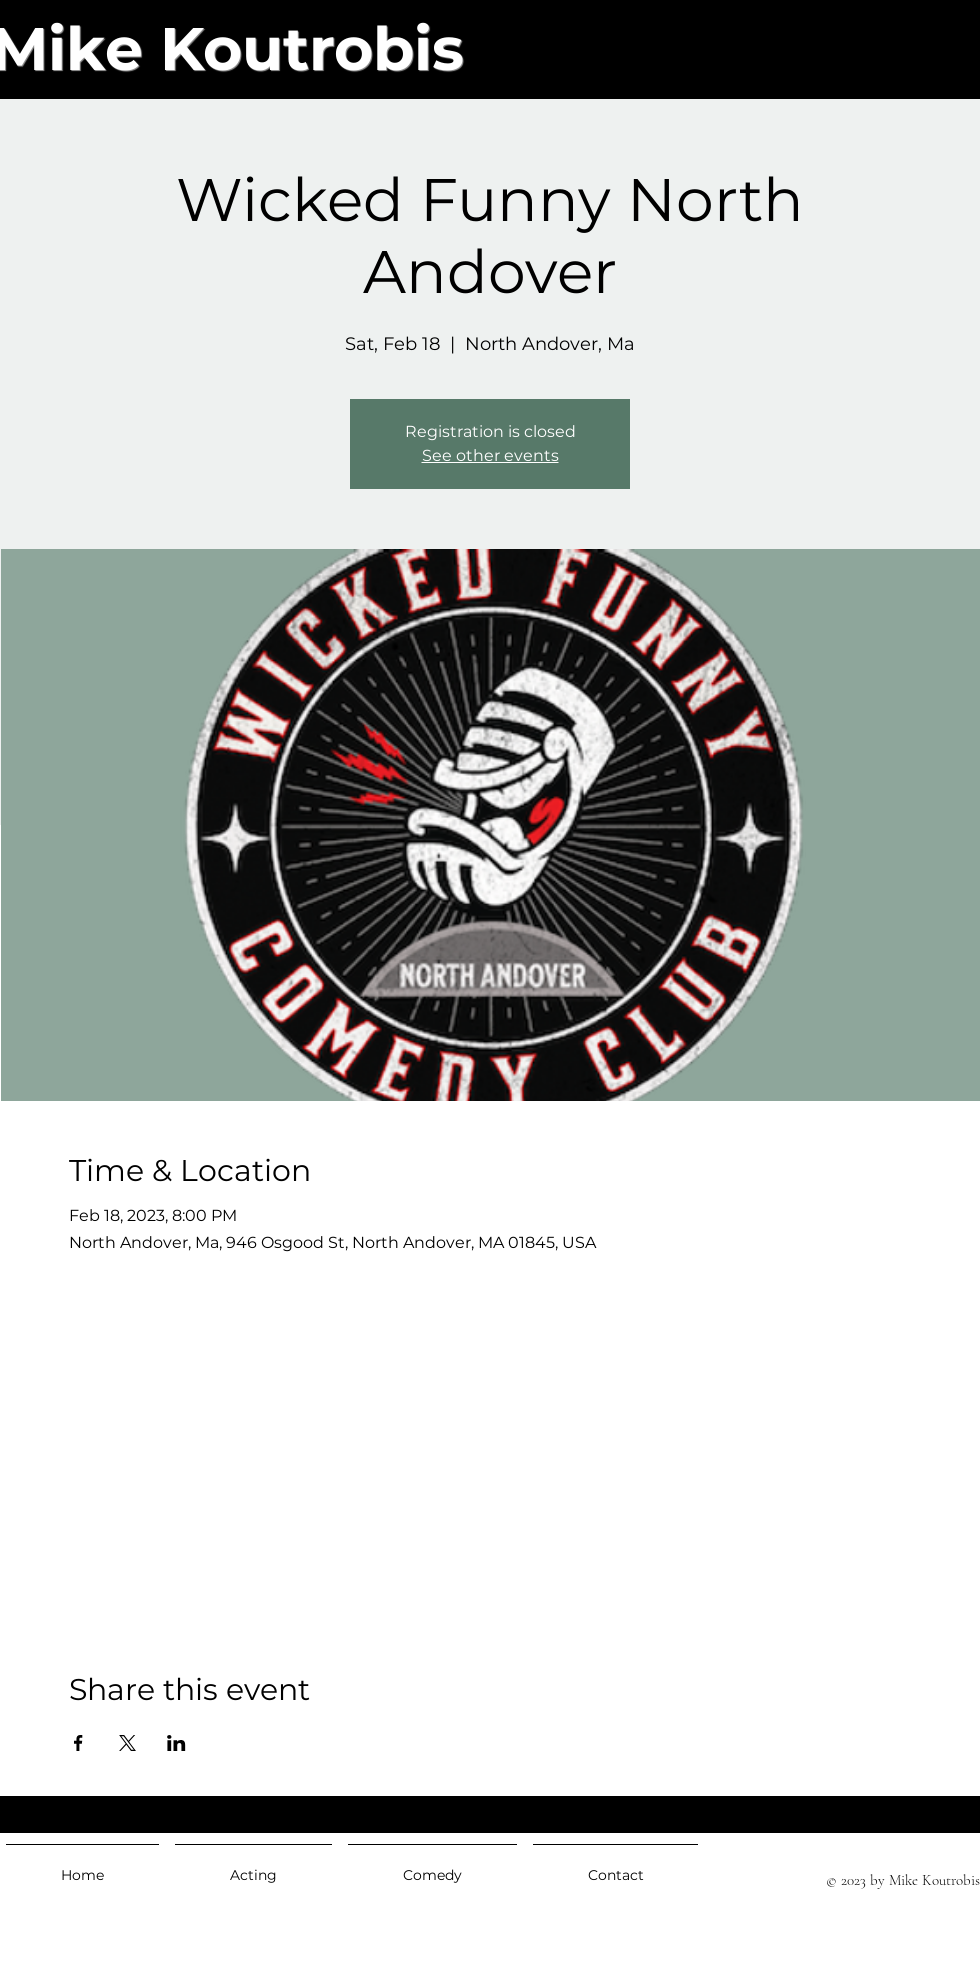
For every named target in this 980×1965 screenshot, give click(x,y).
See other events (490, 455)
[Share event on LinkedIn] (176, 1743)
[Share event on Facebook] (78, 1743)
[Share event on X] (127, 1743)
